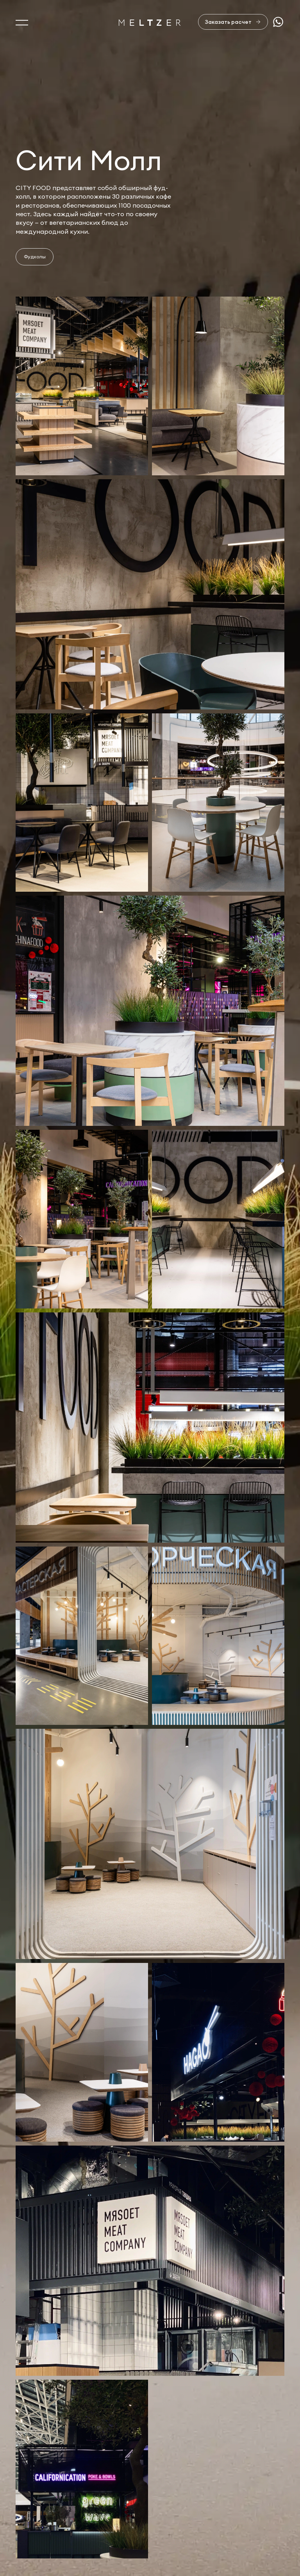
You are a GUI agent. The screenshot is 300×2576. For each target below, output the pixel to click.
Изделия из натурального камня (66, 2557)
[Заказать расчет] (233, 22)
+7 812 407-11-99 (258, 2506)
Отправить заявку (240, 2455)
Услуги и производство (52, 2508)
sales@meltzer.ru (259, 2491)
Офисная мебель (41, 2541)
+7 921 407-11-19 (257, 2516)
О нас (25, 2491)
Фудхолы (35, 257)
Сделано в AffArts (256, 2542)
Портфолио (34, 2524)
